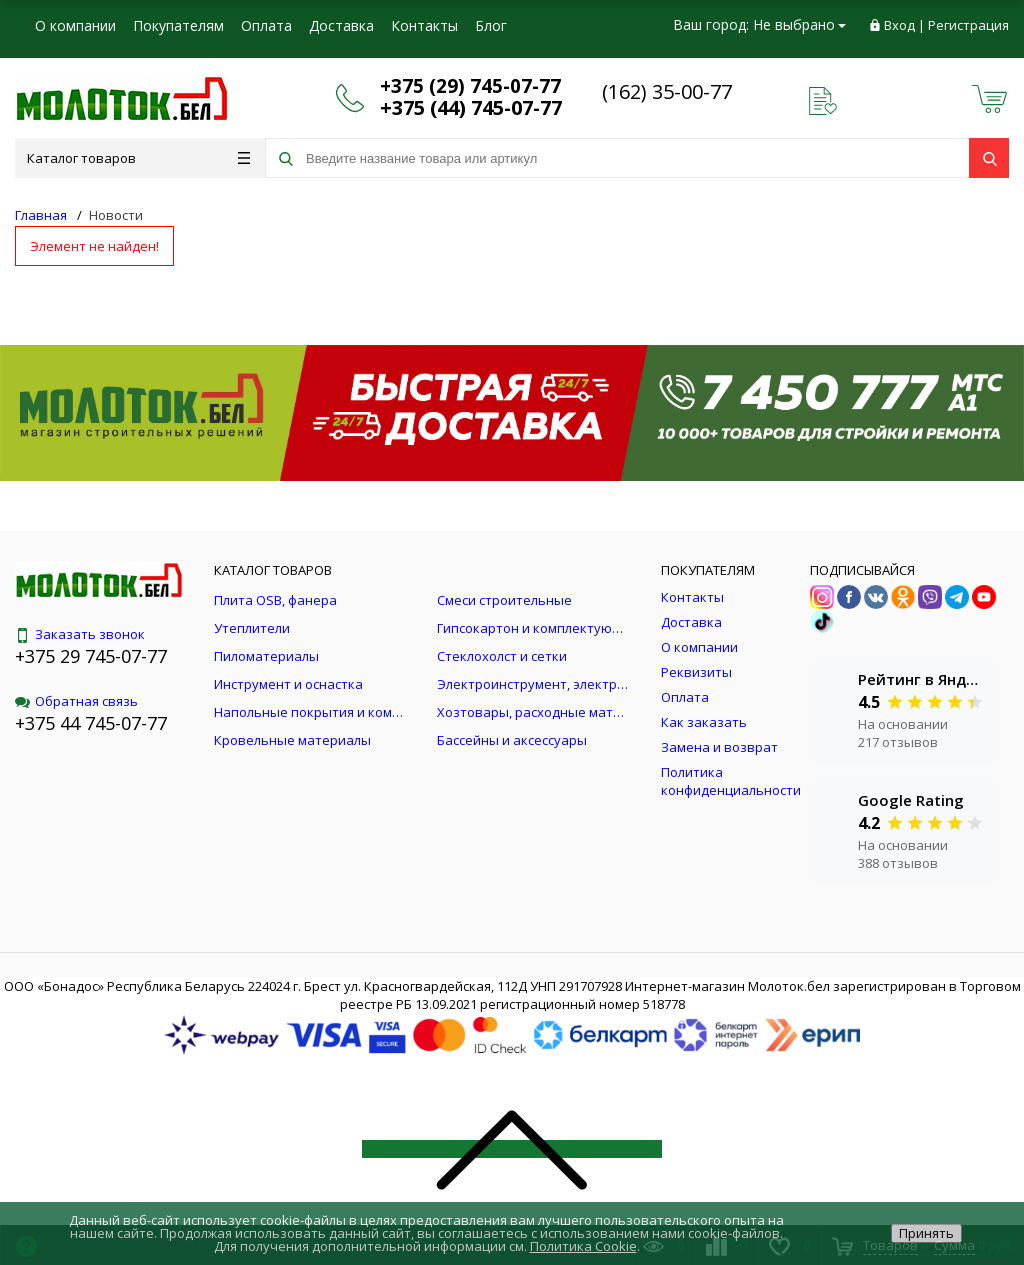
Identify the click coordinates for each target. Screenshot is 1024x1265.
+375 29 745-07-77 (91, 656)
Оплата (266, 25)
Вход (899, 25)
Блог (491, 25)
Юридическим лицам (105, 64)
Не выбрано (799, 24)
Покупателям (178, 25)
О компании (75, 25)
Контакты (424, 25)
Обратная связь (76, 701)
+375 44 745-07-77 (91, 723)
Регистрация (968, 25)
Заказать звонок (80, 634)
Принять (926, 1233)
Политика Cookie (583, 1246)
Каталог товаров (138, 158)
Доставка (341, 25)
